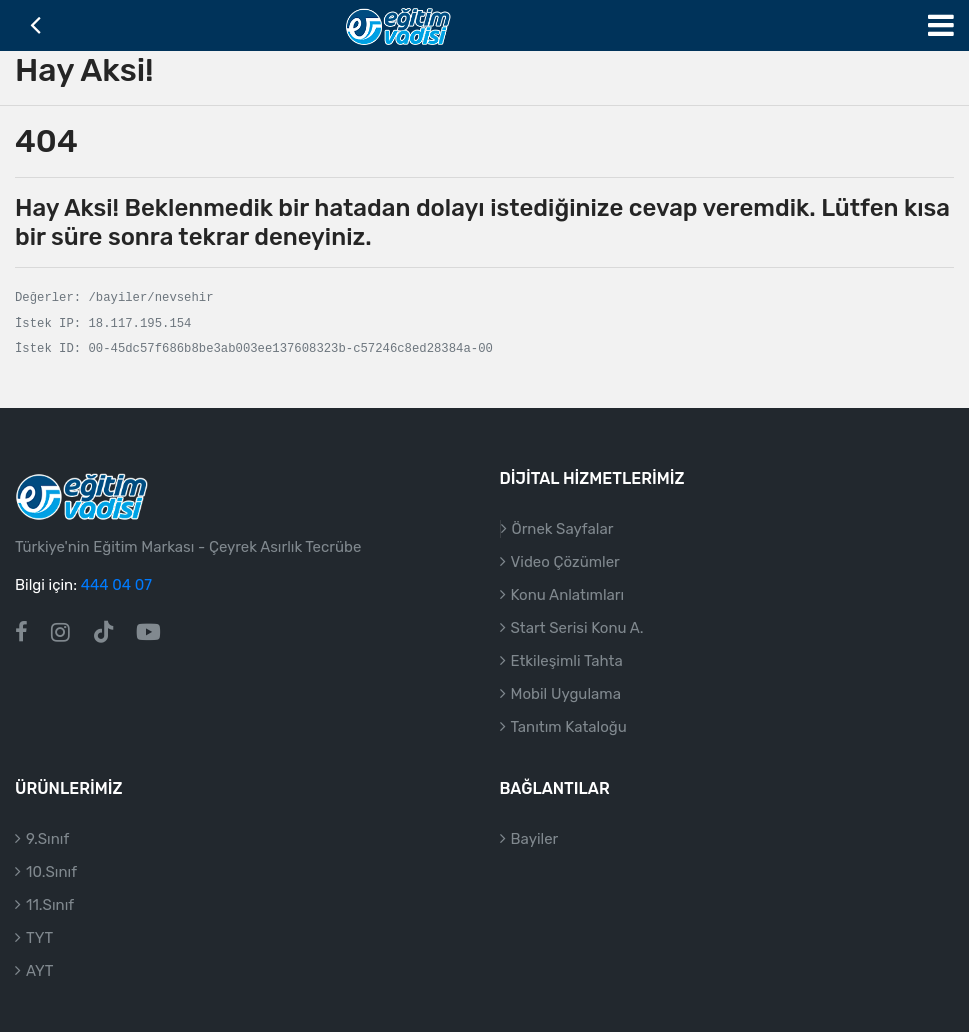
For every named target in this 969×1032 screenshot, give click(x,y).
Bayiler (535, 839)
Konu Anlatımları (568, 595)
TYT (39, 938)
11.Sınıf (50, 905)
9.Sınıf (47, 839)
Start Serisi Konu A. (577, 628)
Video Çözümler (565, 562)
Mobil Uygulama (566, 694)
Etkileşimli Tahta (567, 661)
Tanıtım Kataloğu (569, 727)
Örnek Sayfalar (563, 529)
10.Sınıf (51, 872)
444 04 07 (116, 585)
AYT (39, 971)
